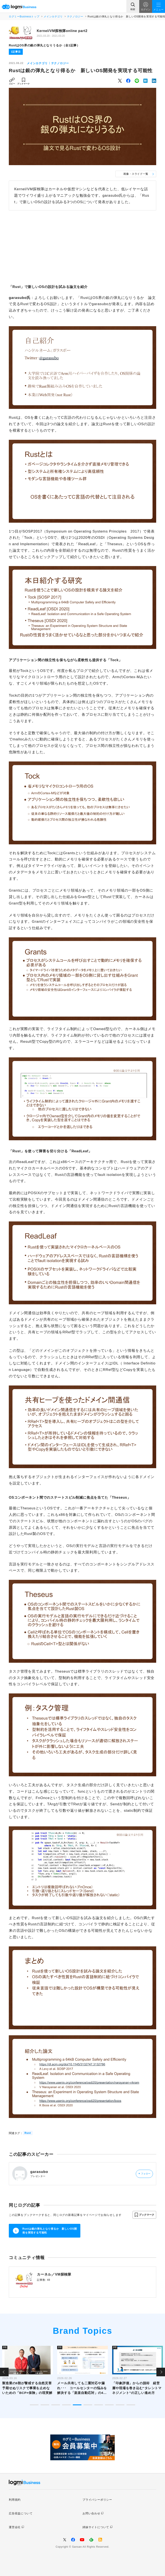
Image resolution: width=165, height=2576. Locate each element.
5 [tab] (77, 2404)
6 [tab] (88, 2404)
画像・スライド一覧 (135, 173)
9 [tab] (120, 2404)
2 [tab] (45, 2404)
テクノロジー (75, 16)
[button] (144, 2215)
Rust (27, 2132)
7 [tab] (98, 2404)
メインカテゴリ (53, 16)
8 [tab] (109, 2404)
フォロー (144, 2173)
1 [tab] (34, 2404)
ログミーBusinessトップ (24, 16)
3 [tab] (55, 2404)
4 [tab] (66, 2404)
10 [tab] (131, 2404)
